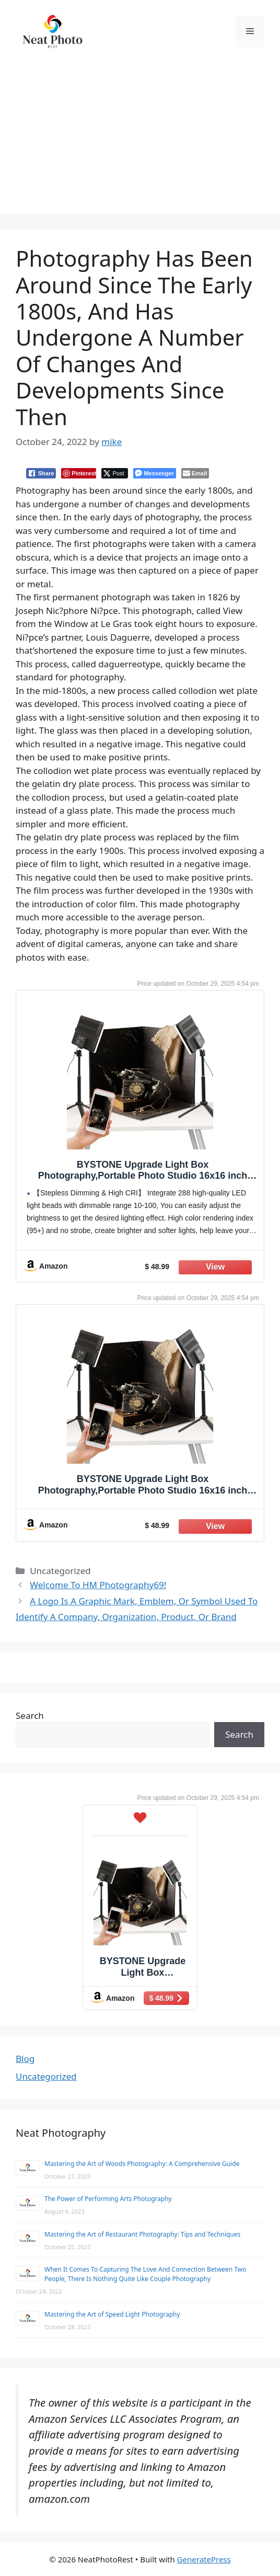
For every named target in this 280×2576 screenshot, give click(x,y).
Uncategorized (46, 2076)
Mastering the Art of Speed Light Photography (112, 2314)
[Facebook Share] (41, 473)
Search (30, 1715)
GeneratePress (204, 2559)
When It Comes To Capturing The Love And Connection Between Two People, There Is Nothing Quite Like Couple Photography (145, 2274)
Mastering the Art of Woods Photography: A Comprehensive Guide (142, 2163)
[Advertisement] (140, 140)
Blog (25, 2059)
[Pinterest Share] (78, 473)
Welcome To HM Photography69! (98, 1585)
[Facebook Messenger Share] (154, 473)
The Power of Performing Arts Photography (108, 2198)
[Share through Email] (195, 473)
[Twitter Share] (114, 473)
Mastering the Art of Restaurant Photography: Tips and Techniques (142, 2234)
